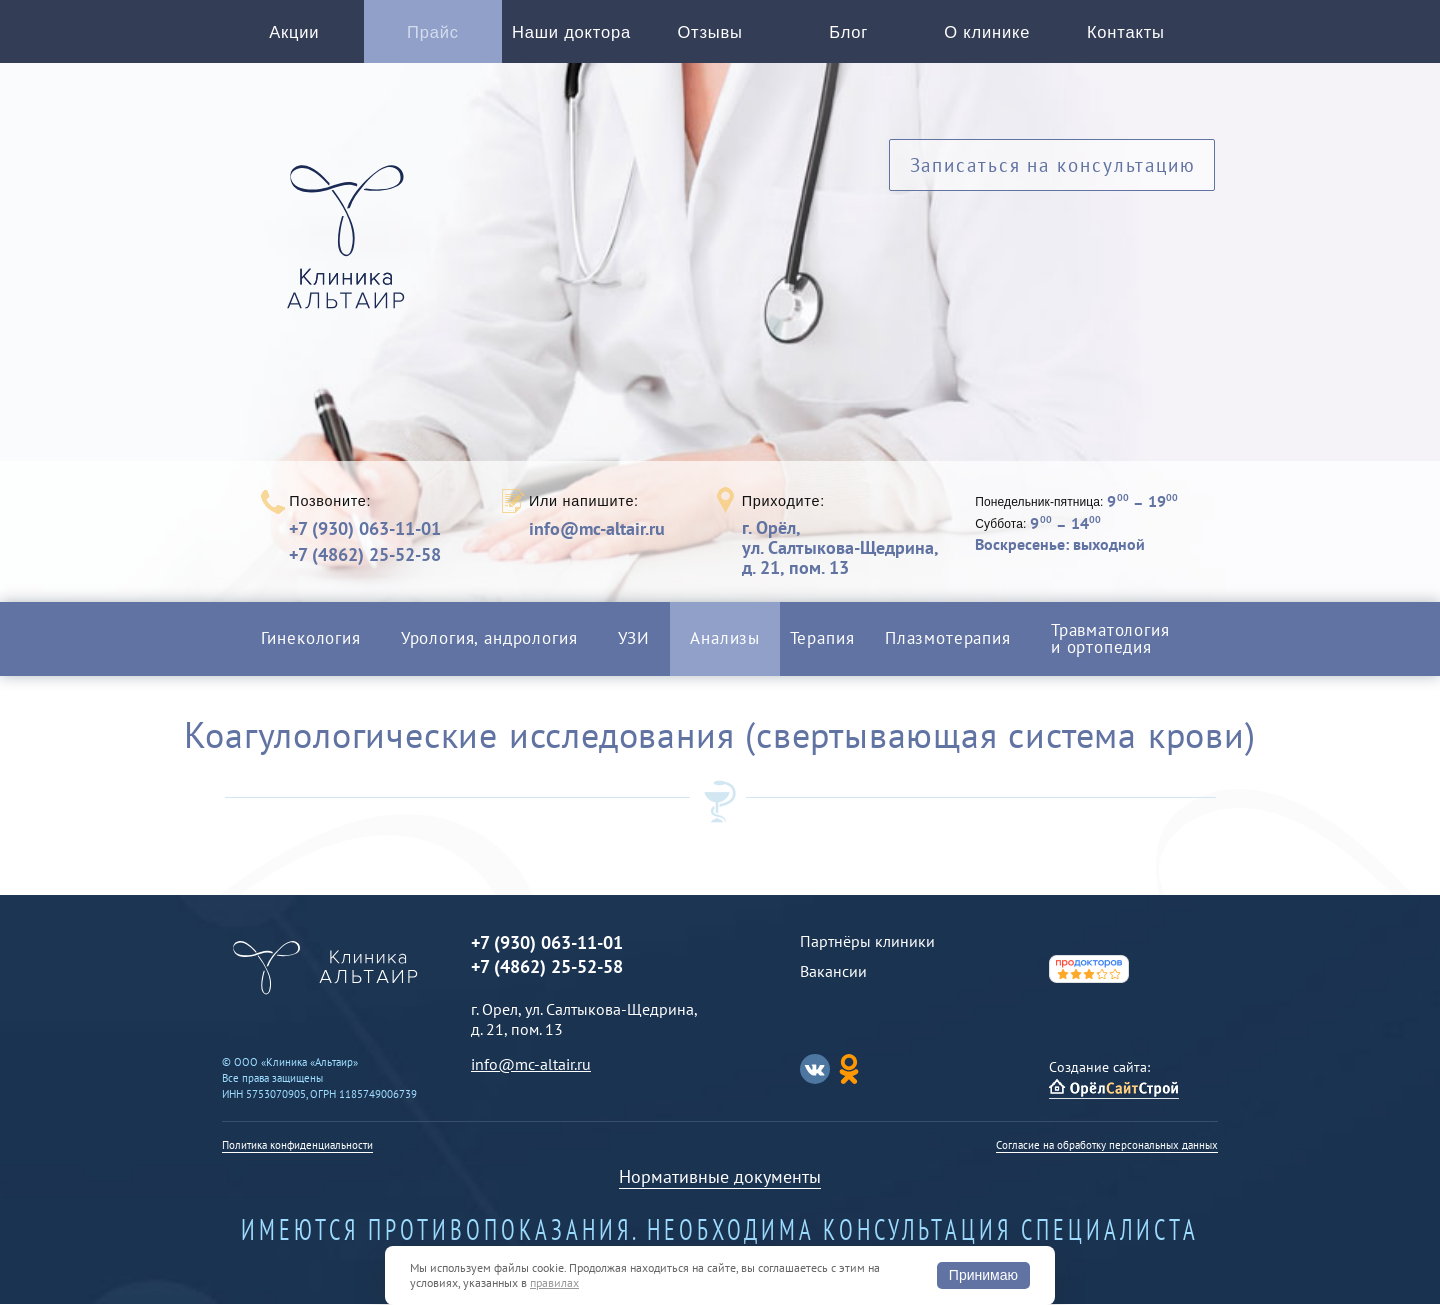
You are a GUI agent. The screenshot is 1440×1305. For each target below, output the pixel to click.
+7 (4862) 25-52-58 (365, 555)
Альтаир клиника (351, 249)
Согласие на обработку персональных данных (1107, 1146)
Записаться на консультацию (1052, 167)
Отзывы (710, 32)
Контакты (1125, 32)
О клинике (987, 32)
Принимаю (983, 1275)
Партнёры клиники (867, 942)
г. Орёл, (840, 548)
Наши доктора (571, 32)
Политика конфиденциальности (297, 1146)
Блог (849, 32)
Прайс (433, 32)
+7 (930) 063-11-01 (365, 529)
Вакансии (833, 972)
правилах (554, 1282)
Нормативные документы (720, 1177)
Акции (294, 32)
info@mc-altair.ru (597, 530)
